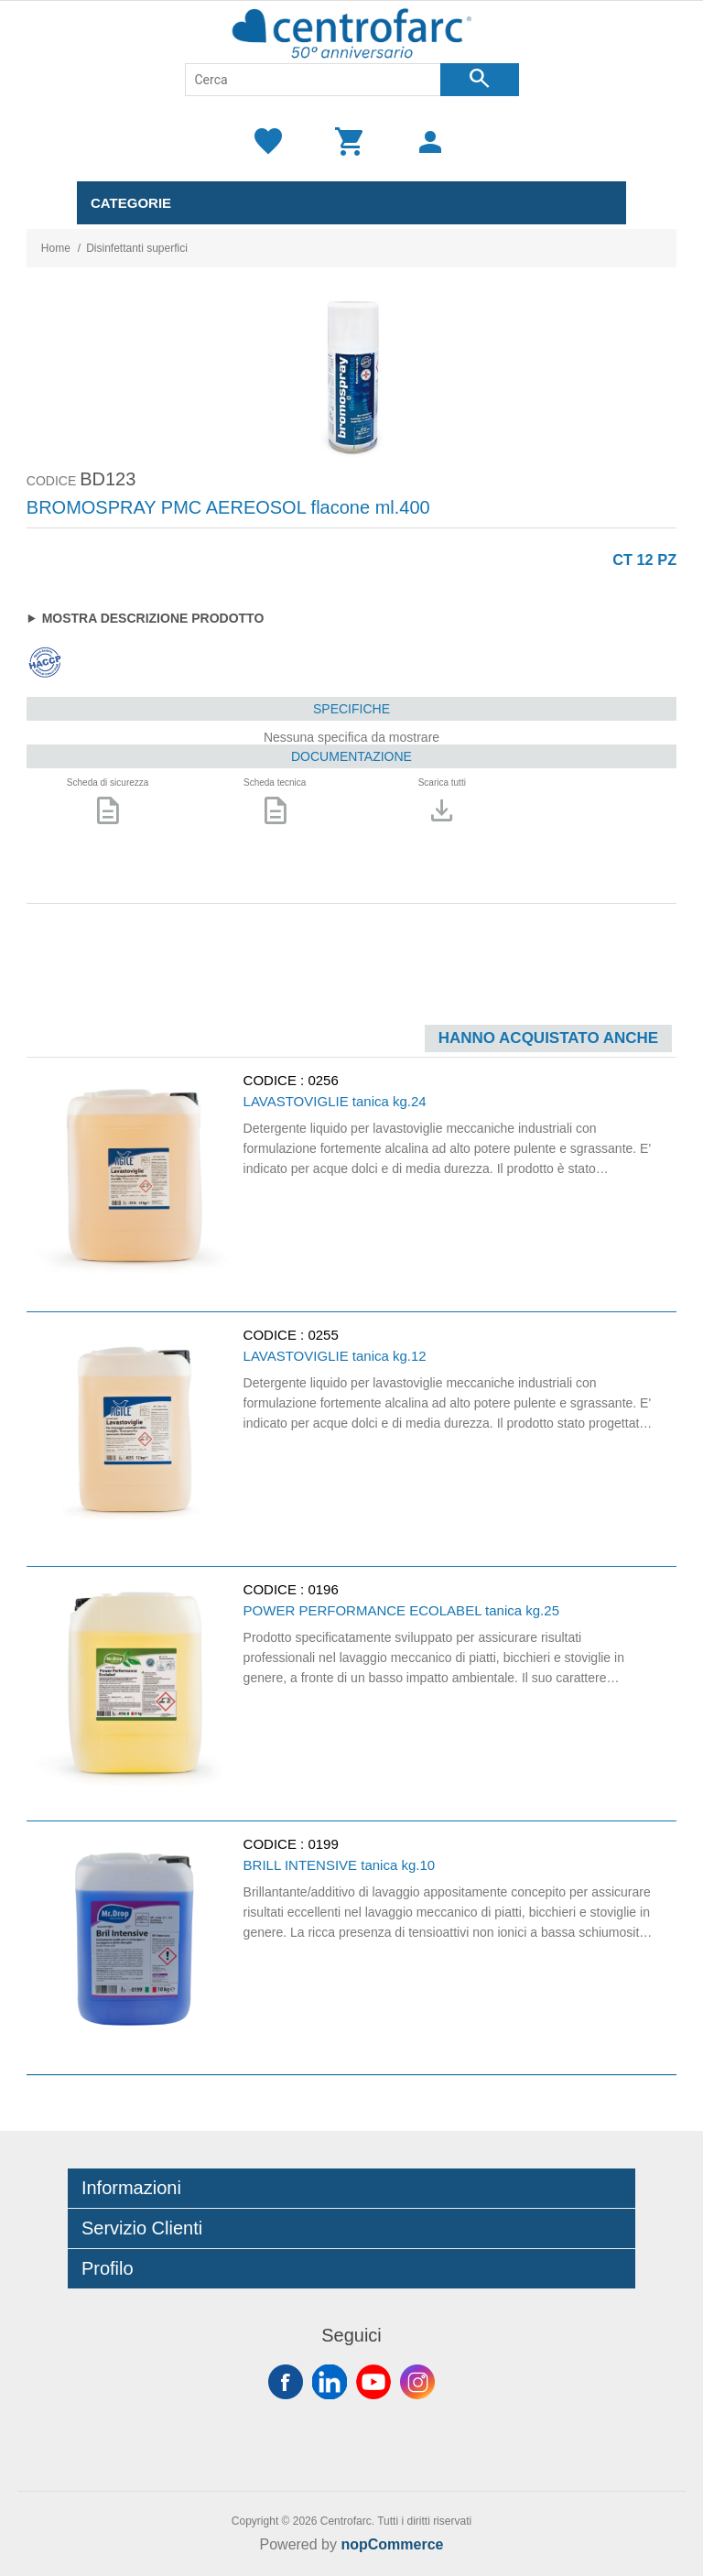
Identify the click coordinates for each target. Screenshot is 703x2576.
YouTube (373, 2381)
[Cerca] (313, 79)
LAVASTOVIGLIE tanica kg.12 (335, 1356)
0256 (323, 1080)
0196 (323, 1589)
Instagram (417, 2381)
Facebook (285, 2381)
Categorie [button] (131, 203)
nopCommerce (392, 2544)
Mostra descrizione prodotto (153, 618)
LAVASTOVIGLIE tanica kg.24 (335, 1101)
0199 (323, 1844)
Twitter (329, 2381)
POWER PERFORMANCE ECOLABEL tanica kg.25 (401, 1610)
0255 (323, 1334)
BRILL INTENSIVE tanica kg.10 (339, 1865)
